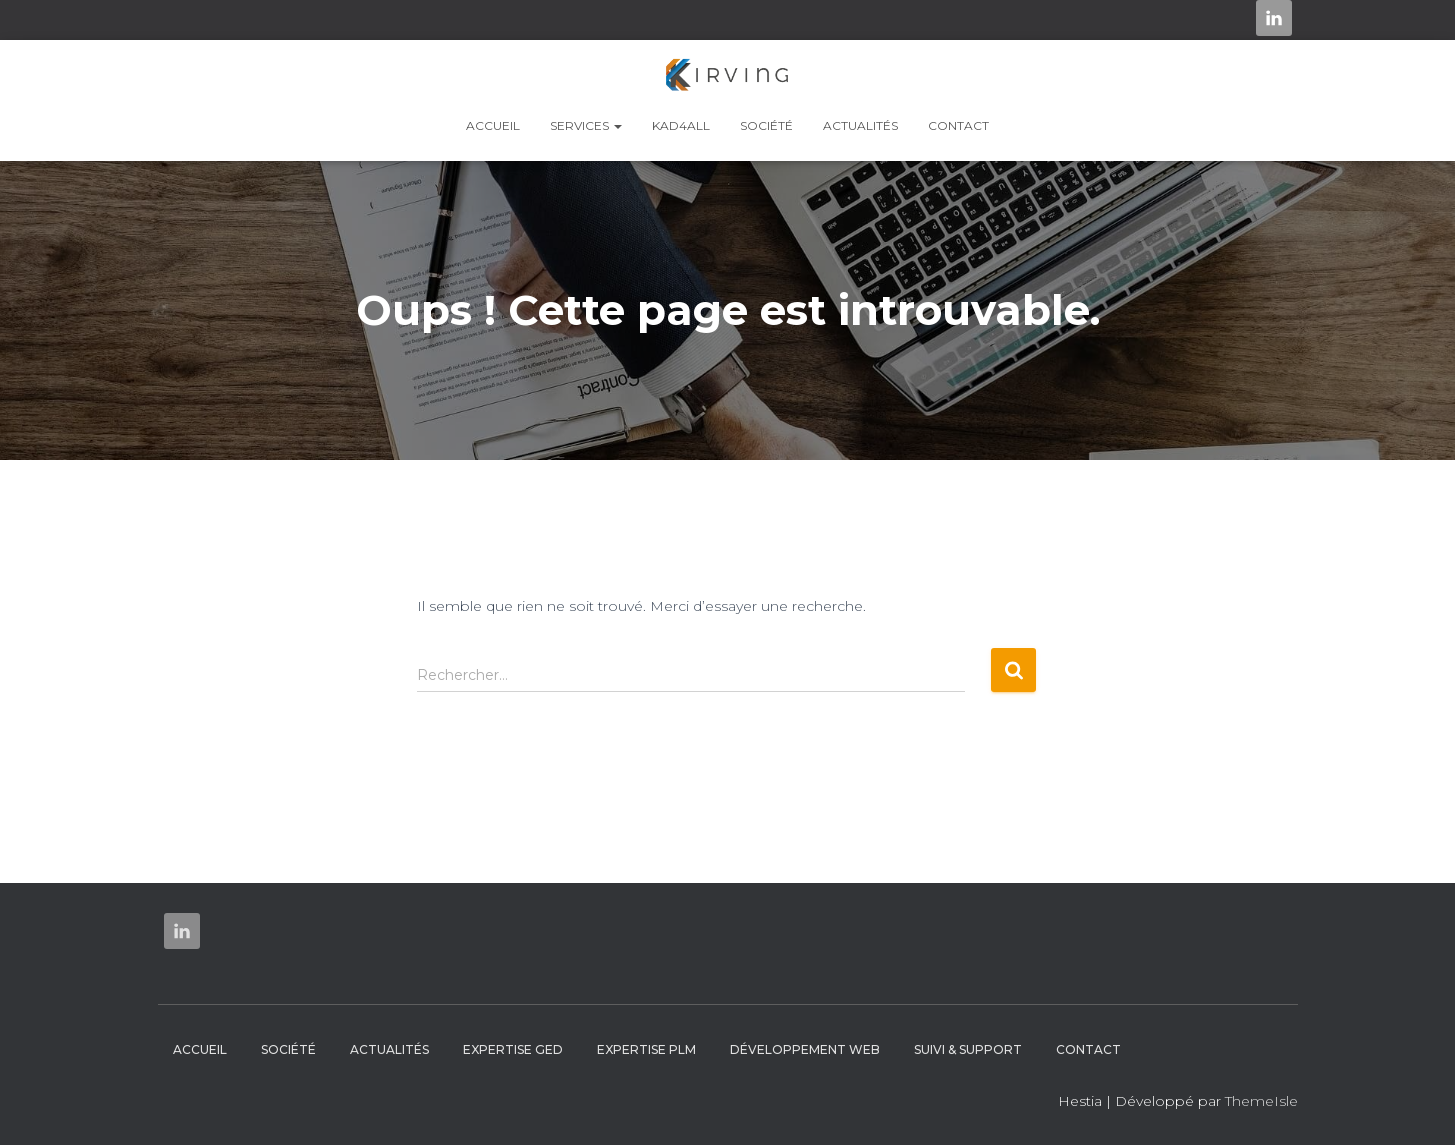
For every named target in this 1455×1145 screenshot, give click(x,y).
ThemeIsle (1261, 1101)
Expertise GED (513, 1049)
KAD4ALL (681, 125)
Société (766, 125)
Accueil (493, 125)
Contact (958, 125)
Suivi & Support (968, 1049)
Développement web (805, 1049)
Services (586, 125)
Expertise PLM (646, 1049)
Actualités (860, 125)
